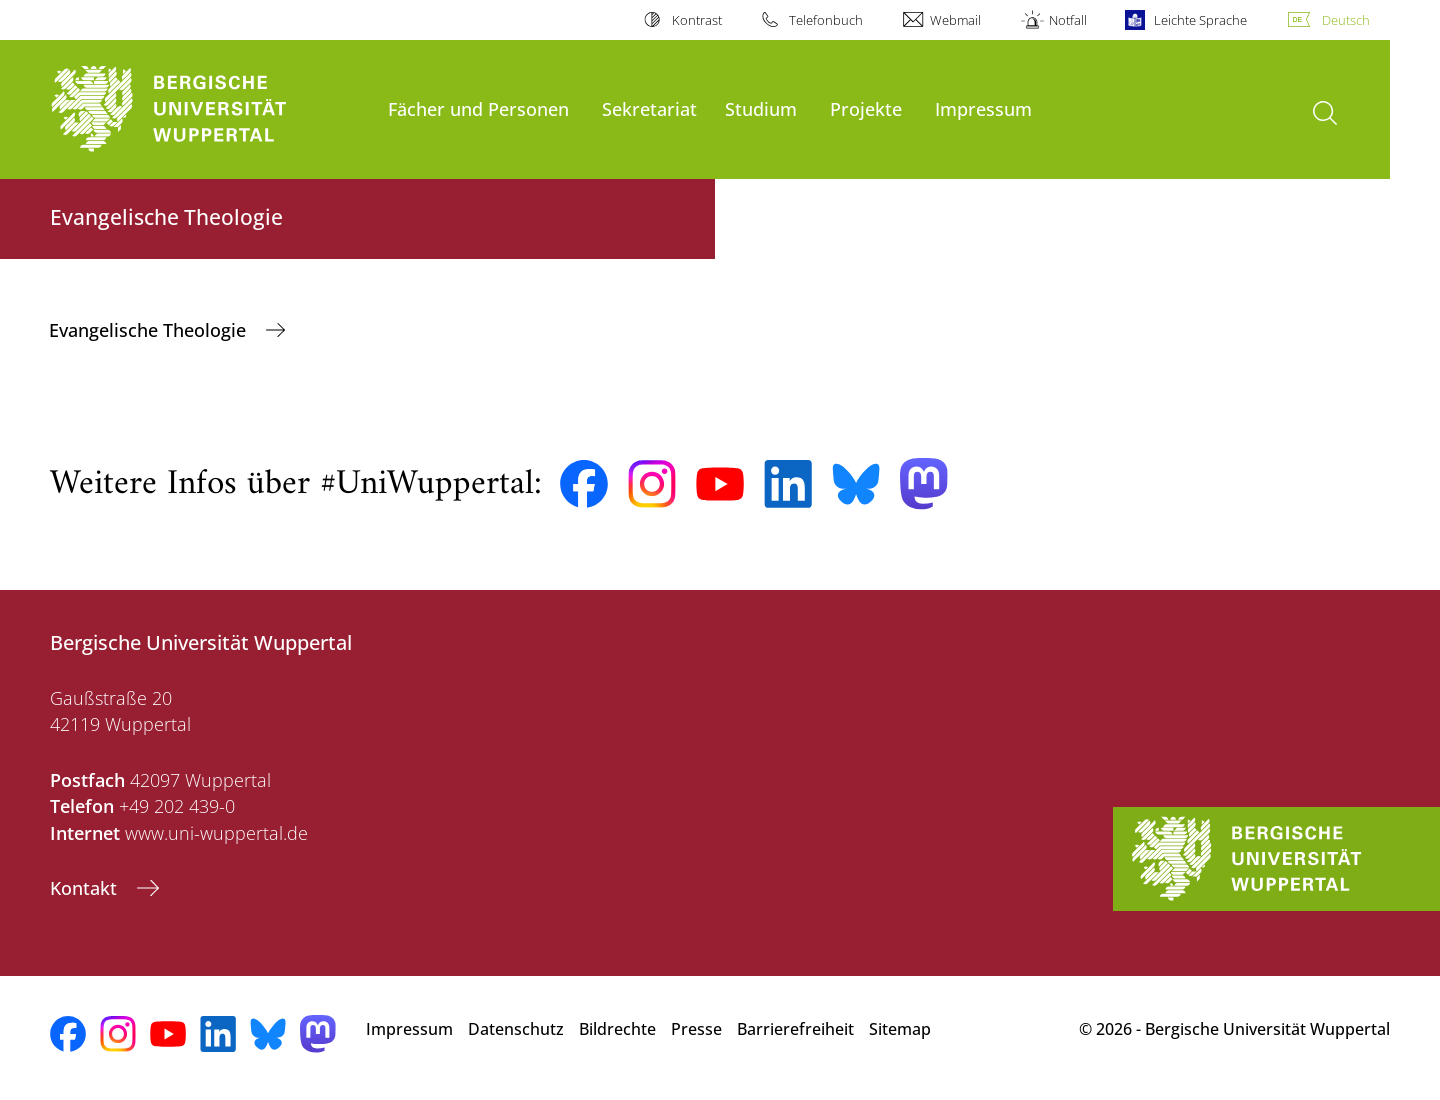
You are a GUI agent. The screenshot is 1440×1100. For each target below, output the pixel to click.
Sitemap (900, 1029)
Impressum (983, 108)
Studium (761, 108)
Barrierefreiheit (795, 1029)
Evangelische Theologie (150, 330)
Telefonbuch (826, 20)
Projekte (866, 108)
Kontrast (697, 20)
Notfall (1068, 20)
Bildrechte (617, 1029)
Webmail (955, 20)
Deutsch (1346, 20)
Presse (696, 1029)
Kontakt (86, 888)
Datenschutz (516, 1029)
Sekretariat (649, 108)
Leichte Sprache (1200, 20)
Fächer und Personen (478, 108)
